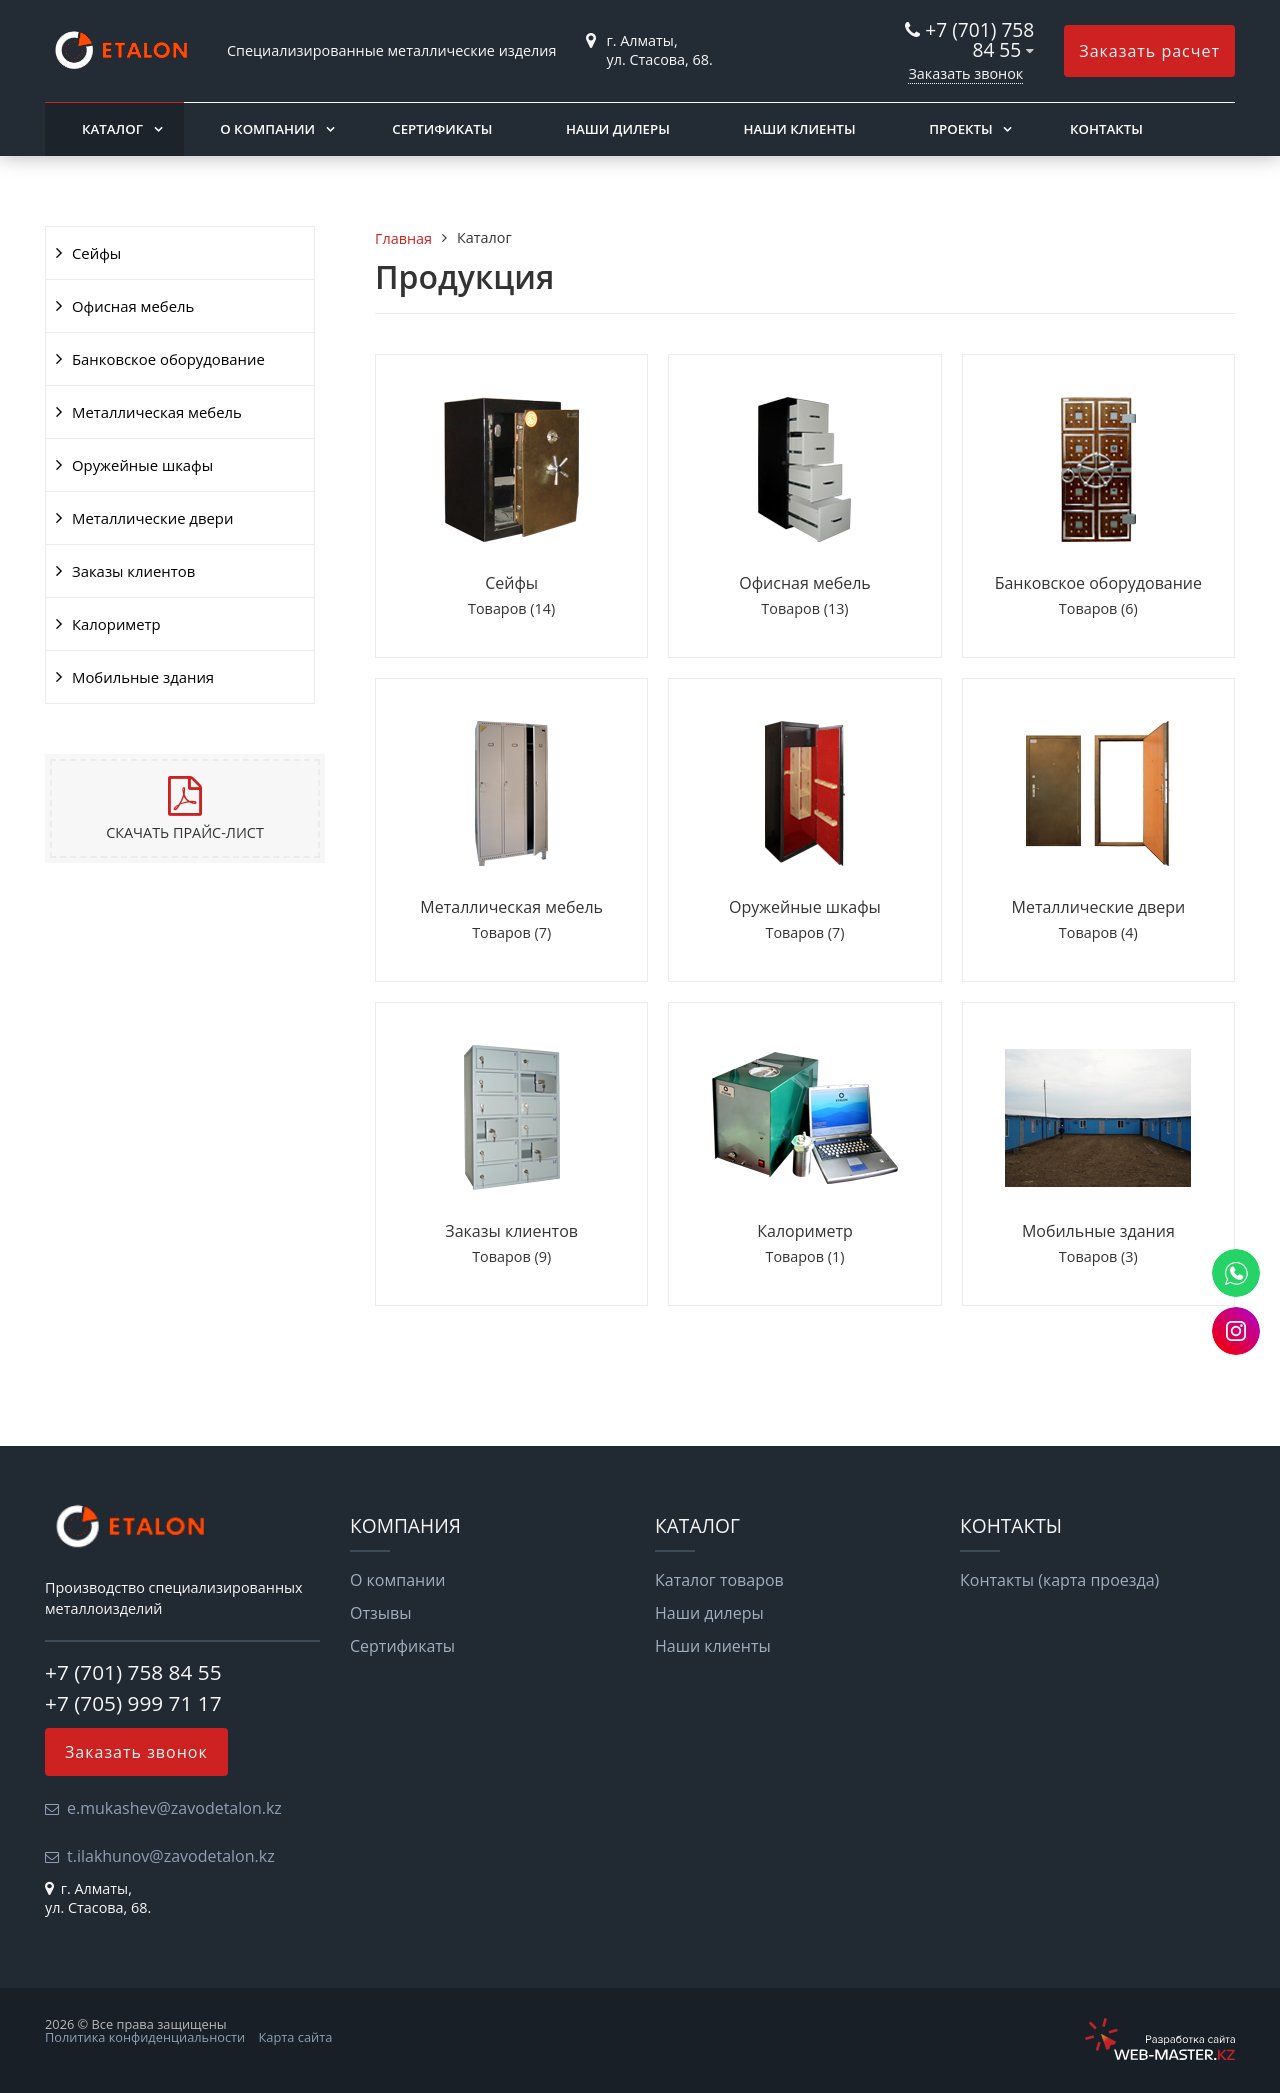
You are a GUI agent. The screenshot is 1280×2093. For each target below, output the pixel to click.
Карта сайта (296, 2037)
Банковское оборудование (168, 359)
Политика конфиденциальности (145, 2037)
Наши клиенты (799, 129)
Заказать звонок (965, 73)
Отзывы (380, 1613)
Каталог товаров (719, 1580)
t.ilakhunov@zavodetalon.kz (171, 1856)
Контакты (1106, 129)
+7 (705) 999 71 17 (133, 1703)
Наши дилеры (618, 129)
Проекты (961, 129)
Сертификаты (442, 129)
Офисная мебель (133, 306)
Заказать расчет (1149, 51)
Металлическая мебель (157, 412)
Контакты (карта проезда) (1059, 1580)
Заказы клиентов (133, 571)
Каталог (112, 129)
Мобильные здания (143, 677)
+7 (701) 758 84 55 (979, 39)
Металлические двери (152, 518)
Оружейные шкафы (142, 465)
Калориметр (116, 624)
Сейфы (96, 253)
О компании (267, 129)
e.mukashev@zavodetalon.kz (174, 1808)
